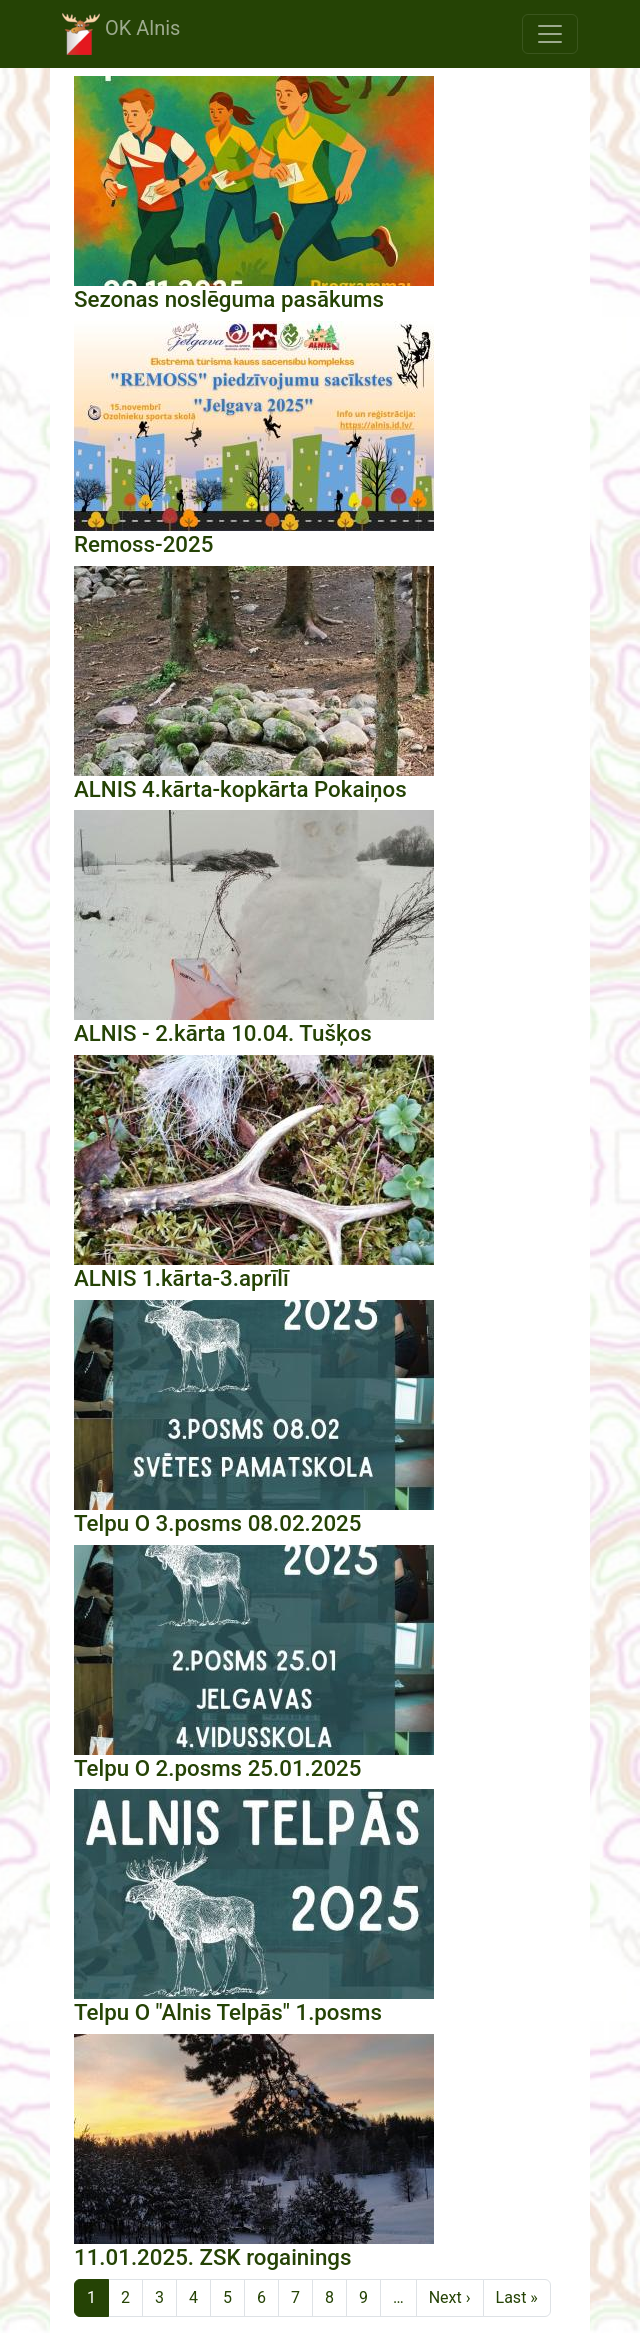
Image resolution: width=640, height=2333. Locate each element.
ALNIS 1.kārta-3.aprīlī (181, 1278)
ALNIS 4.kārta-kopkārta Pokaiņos (240, 789)
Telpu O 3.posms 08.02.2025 (218, 1523)
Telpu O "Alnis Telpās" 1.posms (228, 2012)
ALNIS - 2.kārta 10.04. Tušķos (223, 1033)
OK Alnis (121, 34)
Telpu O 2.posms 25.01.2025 (218, 1768)
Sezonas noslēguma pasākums (229, 299)
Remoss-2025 (143, 544)
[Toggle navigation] (550, 34)
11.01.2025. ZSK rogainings (213, 2257)
